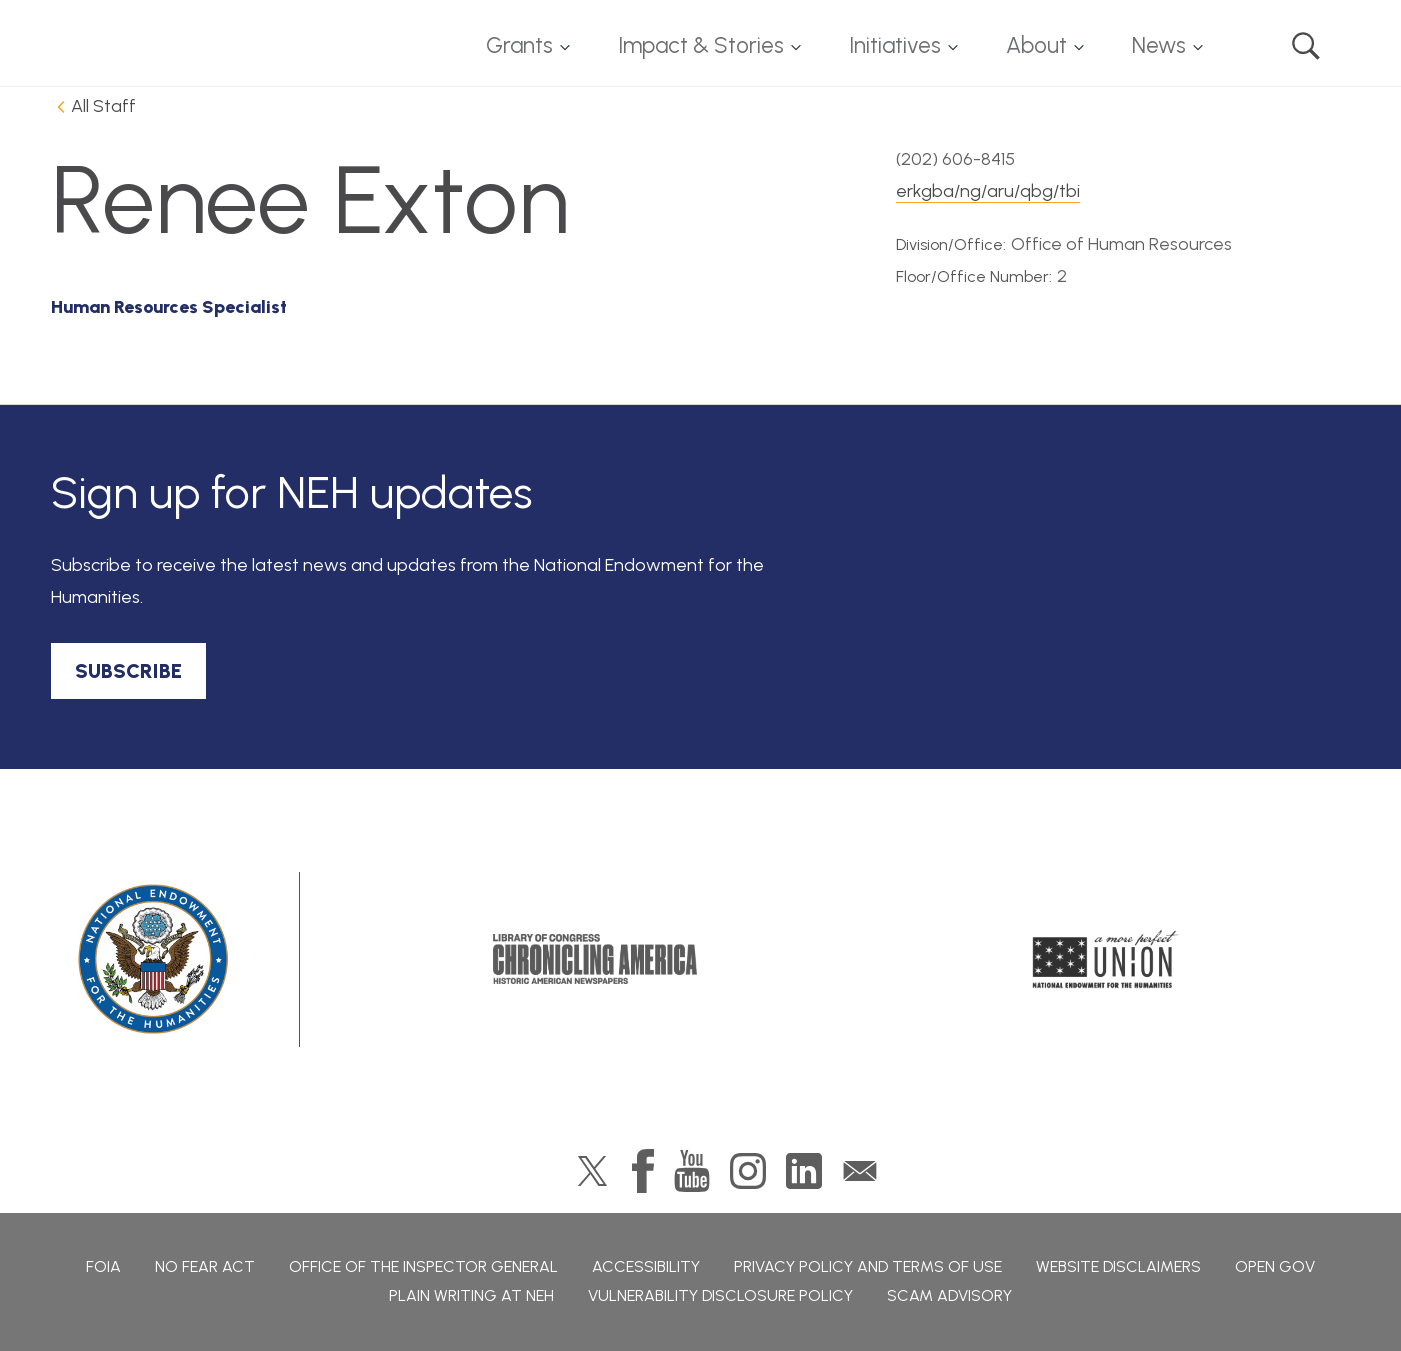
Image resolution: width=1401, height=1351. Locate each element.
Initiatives (895, 45)
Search (1306, 46)
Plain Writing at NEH (471, 1295)
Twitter (592, 1171)
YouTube (692, 1171)
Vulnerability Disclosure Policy (720, 1295)
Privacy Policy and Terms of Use (868, 1266)
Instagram (748, 1171)
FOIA (103, 1266)
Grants (519, 45)
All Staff (103, 106)
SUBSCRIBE (128, 671)
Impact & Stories (701, 45)
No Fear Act (205, 1266)
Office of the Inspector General (423, 1266)
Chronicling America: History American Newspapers (595, 959)
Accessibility (646, 1266)
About (1036, 45)
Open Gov (1275, 1266)
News (1159, 45)
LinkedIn (804, 1171)
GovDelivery (860, 1171)
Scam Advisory (949, 1295)
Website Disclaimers (1118, 1266)
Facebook (643, 1171)
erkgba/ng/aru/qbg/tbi (988, 191)
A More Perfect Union (1105, 959)
